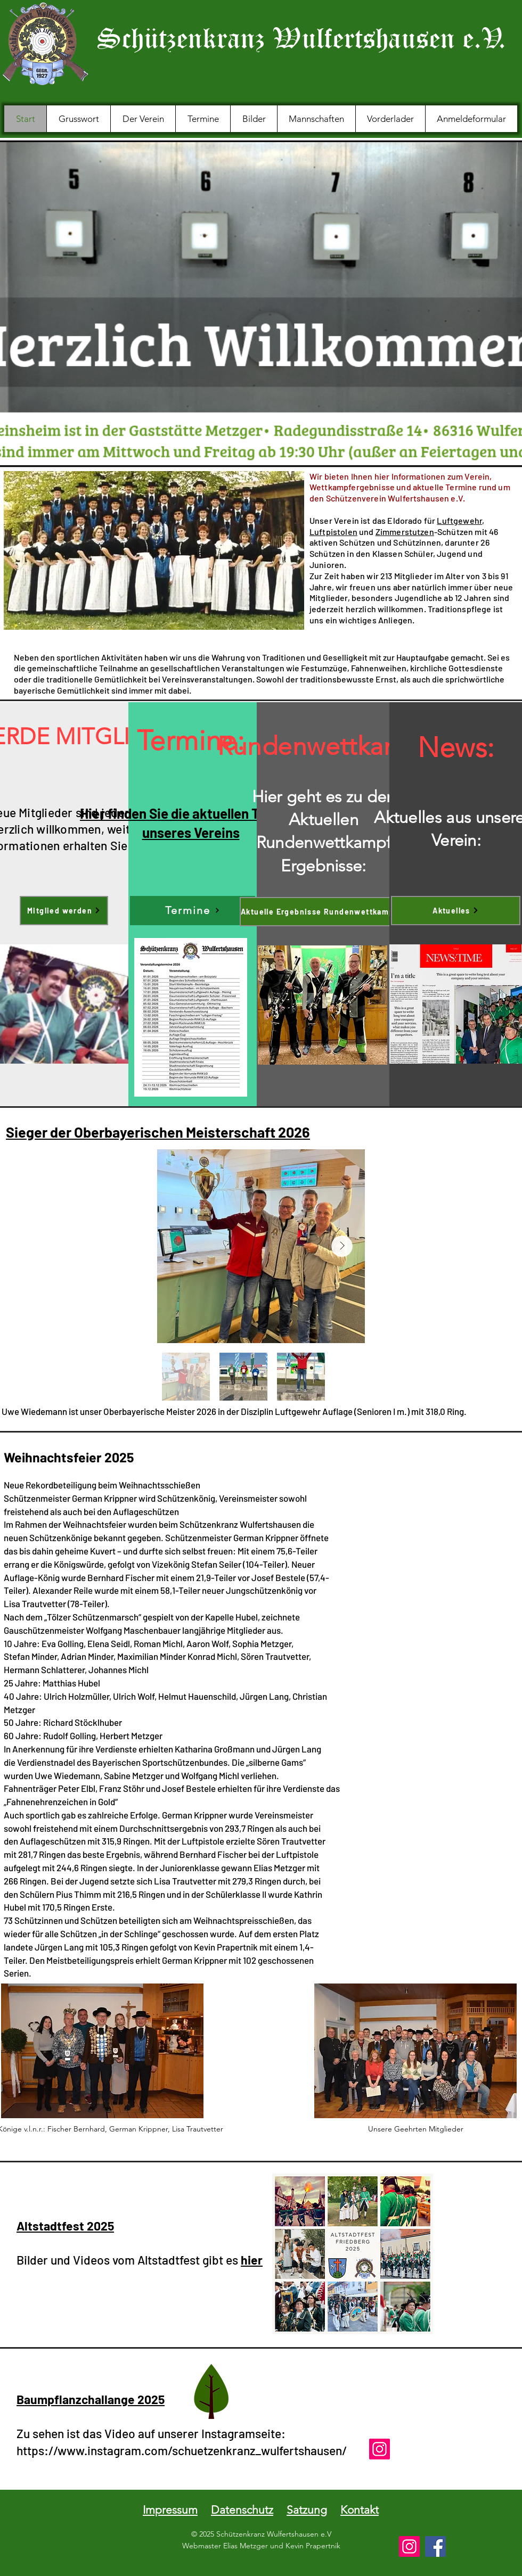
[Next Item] (342, 1246)
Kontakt (359, 2509)
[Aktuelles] (455, 910)
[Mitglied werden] (64, 910)
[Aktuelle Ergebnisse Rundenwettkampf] (323, 911)
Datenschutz (242, 2509)
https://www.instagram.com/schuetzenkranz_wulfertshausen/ (182, 2450)
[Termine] (192, 910)
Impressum (170, 2509)
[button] (142, 118)
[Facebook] (435, 2546)
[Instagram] (379, 2449)
